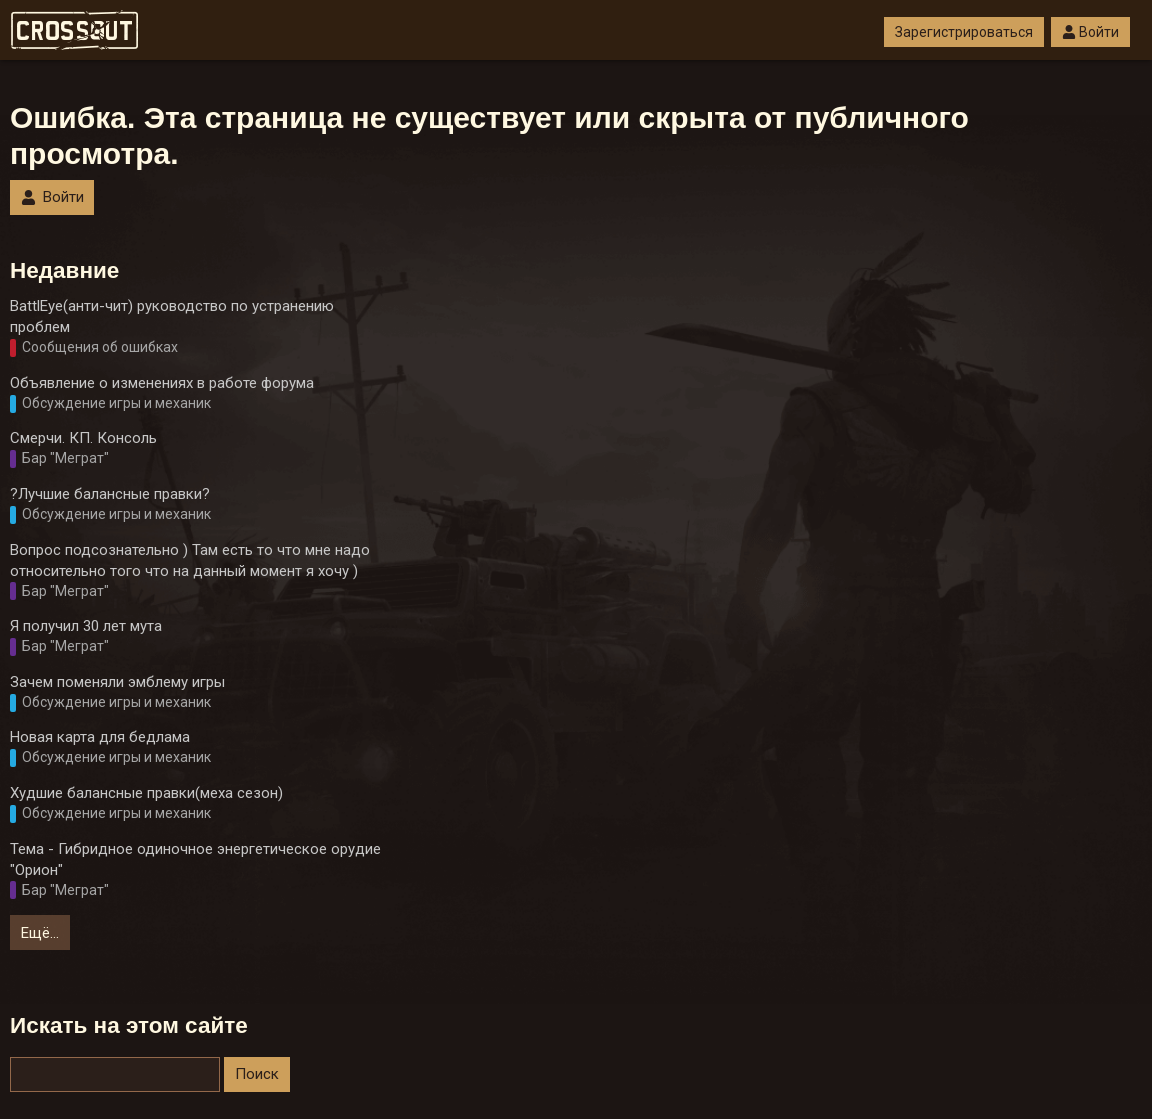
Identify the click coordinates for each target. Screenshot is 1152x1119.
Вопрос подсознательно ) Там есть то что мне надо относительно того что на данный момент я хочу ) (190, 560)
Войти (1090, 32)
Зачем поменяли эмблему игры (117, 682)
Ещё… (40, 933)
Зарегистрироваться (964, 32)
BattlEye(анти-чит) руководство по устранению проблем (172, 316)
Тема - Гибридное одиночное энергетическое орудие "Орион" (195, 859)
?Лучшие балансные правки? (110, 494)
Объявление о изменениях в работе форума (162, 383)
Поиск (257, 1074)
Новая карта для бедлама (100, 737)
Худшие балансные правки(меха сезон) (146, 793)
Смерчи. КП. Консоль (83, 438)
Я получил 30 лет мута (86, 626)
